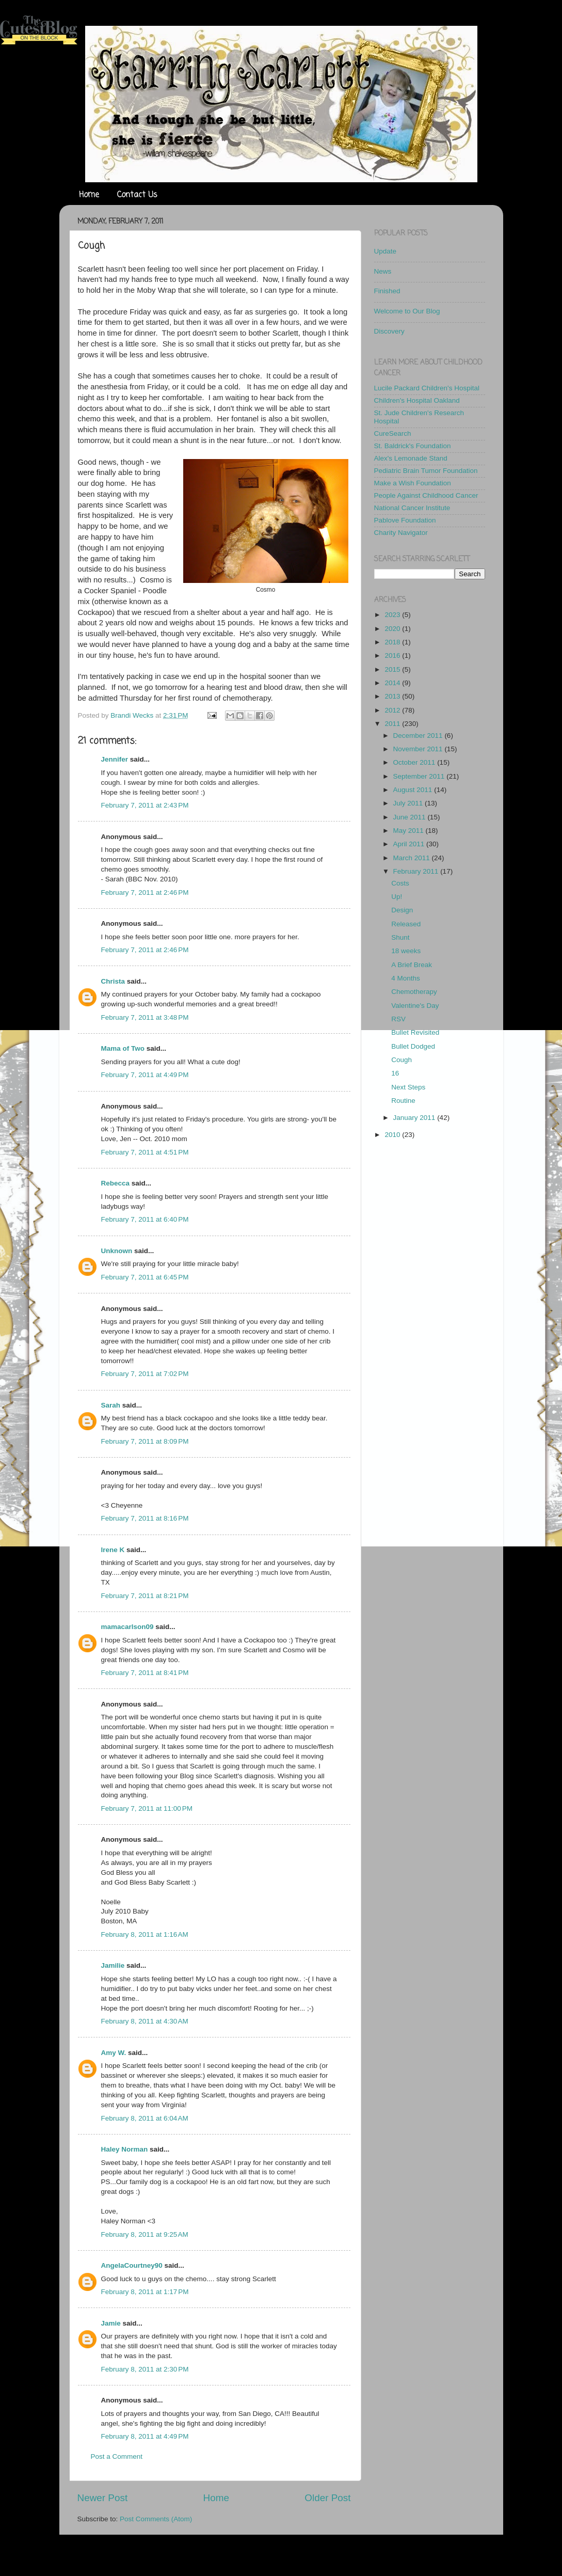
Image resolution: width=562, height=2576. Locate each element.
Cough (401, 1060)
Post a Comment (117, 2456)
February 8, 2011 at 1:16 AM (144, 1934)
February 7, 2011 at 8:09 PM (145, 1441)
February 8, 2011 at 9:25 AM (144, 2234)
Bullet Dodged (413, 1046)
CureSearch (392, 433)
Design (402, 910)
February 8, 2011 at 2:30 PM (145, 2369)
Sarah (111, 1405)
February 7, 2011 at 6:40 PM (145, 1219)
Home (89, 195)
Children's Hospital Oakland (417, 400)
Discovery (389, 331)
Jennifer (115, 759)
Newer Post (102, 2497)
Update (385, 251)
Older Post (327, 2497)
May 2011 (409, 830)
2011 (393, 724)
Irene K (113, 1550)
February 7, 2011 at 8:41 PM (145, 1673)
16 (395, 1073)
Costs (400, 883)
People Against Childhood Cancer (426, 495)
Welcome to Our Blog (407, 311)
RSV (398, 1019)
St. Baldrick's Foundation (412, 446)
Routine (403, 1100)
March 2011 (412, 858)
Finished (387, 291)
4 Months (405, 978)
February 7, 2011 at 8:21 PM (145, 1596)
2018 (393, 642)
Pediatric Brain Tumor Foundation (426, 471)
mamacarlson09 (127, 1627)
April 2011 (410, 844)
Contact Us (137, 195)
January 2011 (415, 1117)
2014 (393, 683)
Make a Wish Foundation (412, 483)
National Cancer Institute (412, 508)
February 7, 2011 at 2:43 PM (145, 805)
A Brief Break (411, 965)
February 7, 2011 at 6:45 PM (145, 1277)
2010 (393, 1135)
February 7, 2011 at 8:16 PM (145, 1518)
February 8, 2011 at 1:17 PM (145, 2292)
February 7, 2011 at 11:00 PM (146, 1808)
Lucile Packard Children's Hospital (426, 388)
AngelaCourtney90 (132, 2265)
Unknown (117, 1251)
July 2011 (409, 803)
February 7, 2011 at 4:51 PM (145, 1152)
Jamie (111, 2323)
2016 (393, 655)
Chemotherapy (414, 991)
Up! (396, 896)
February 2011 (417, 871)
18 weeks (406, 951)
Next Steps (408, 1087)
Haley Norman (124, 2149)
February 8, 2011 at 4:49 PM (145, 2436)
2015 (393, 669)
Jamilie (113, 1965)
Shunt (400, 937)
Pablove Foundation (405, 520)
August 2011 (414, 790)
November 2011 (419, 749)
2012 (393, 710)
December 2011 (419, 735)
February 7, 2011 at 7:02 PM (145, 1374)
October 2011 (415, 762)
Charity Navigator (401, 532)
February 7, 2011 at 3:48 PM (145, 1017)
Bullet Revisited (415, 1032)
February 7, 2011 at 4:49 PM (145, 1075)
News (383, 271)
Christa (113, 981)
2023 (393, 615)
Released (406, 924)
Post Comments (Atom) (156, 2519)
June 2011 (410, 817)
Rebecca (115, 1183)
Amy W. (113, 2053)
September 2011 (420, 776)
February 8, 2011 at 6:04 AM (144, 2118)
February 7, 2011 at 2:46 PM (145, 892)
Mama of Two (123, 1048)
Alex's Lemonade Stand (410, 458)
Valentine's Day (415, 1005)
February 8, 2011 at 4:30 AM (144, 2021)
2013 (393, 696)
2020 (393, 629)
